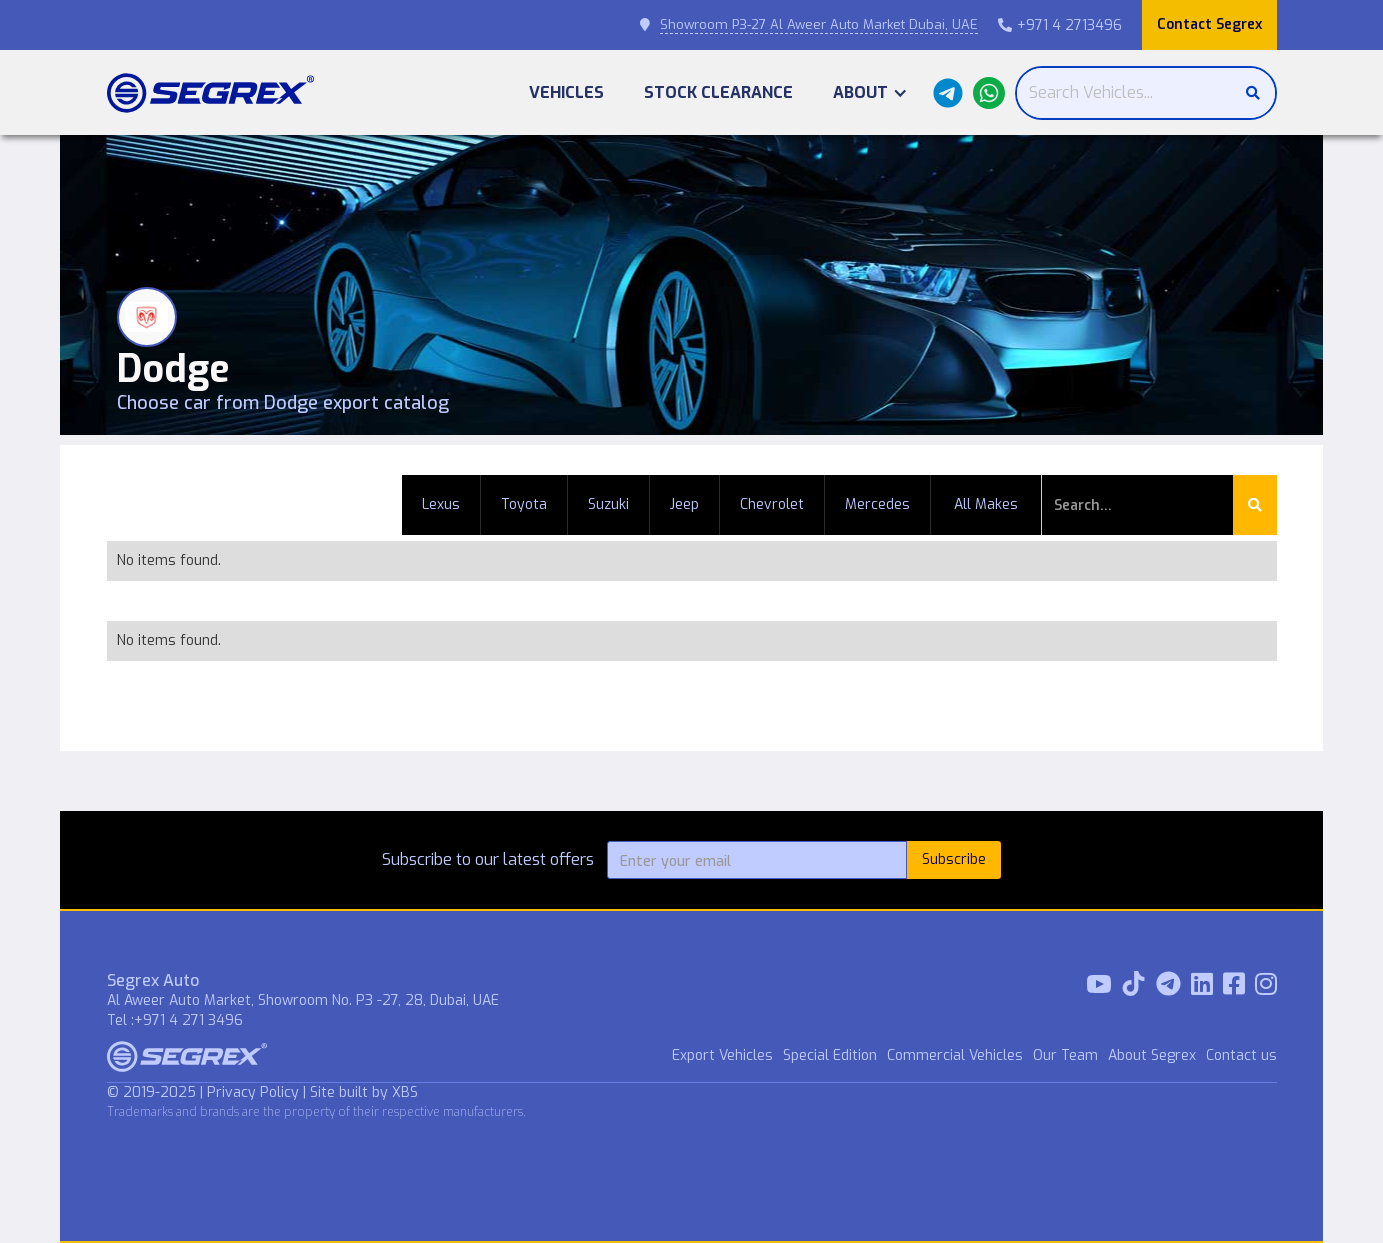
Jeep (684, 504)
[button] (870, 92)
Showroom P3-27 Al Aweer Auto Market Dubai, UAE (819, 24)
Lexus (441, 504)
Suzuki (608, 504)
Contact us (1241, 1055)
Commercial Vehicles (955, 1055)
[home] (210, 93)
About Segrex (1152, 1055)
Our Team (1065, 1055)
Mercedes (877, 504)
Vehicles (566, 92)
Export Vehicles (722, 1055)
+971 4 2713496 (1060, 25)
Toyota (524, 504)
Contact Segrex (1209, 24)
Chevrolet (772, 504)
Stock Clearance (718, 92)
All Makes (986, 504)
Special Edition (830, 1055)
